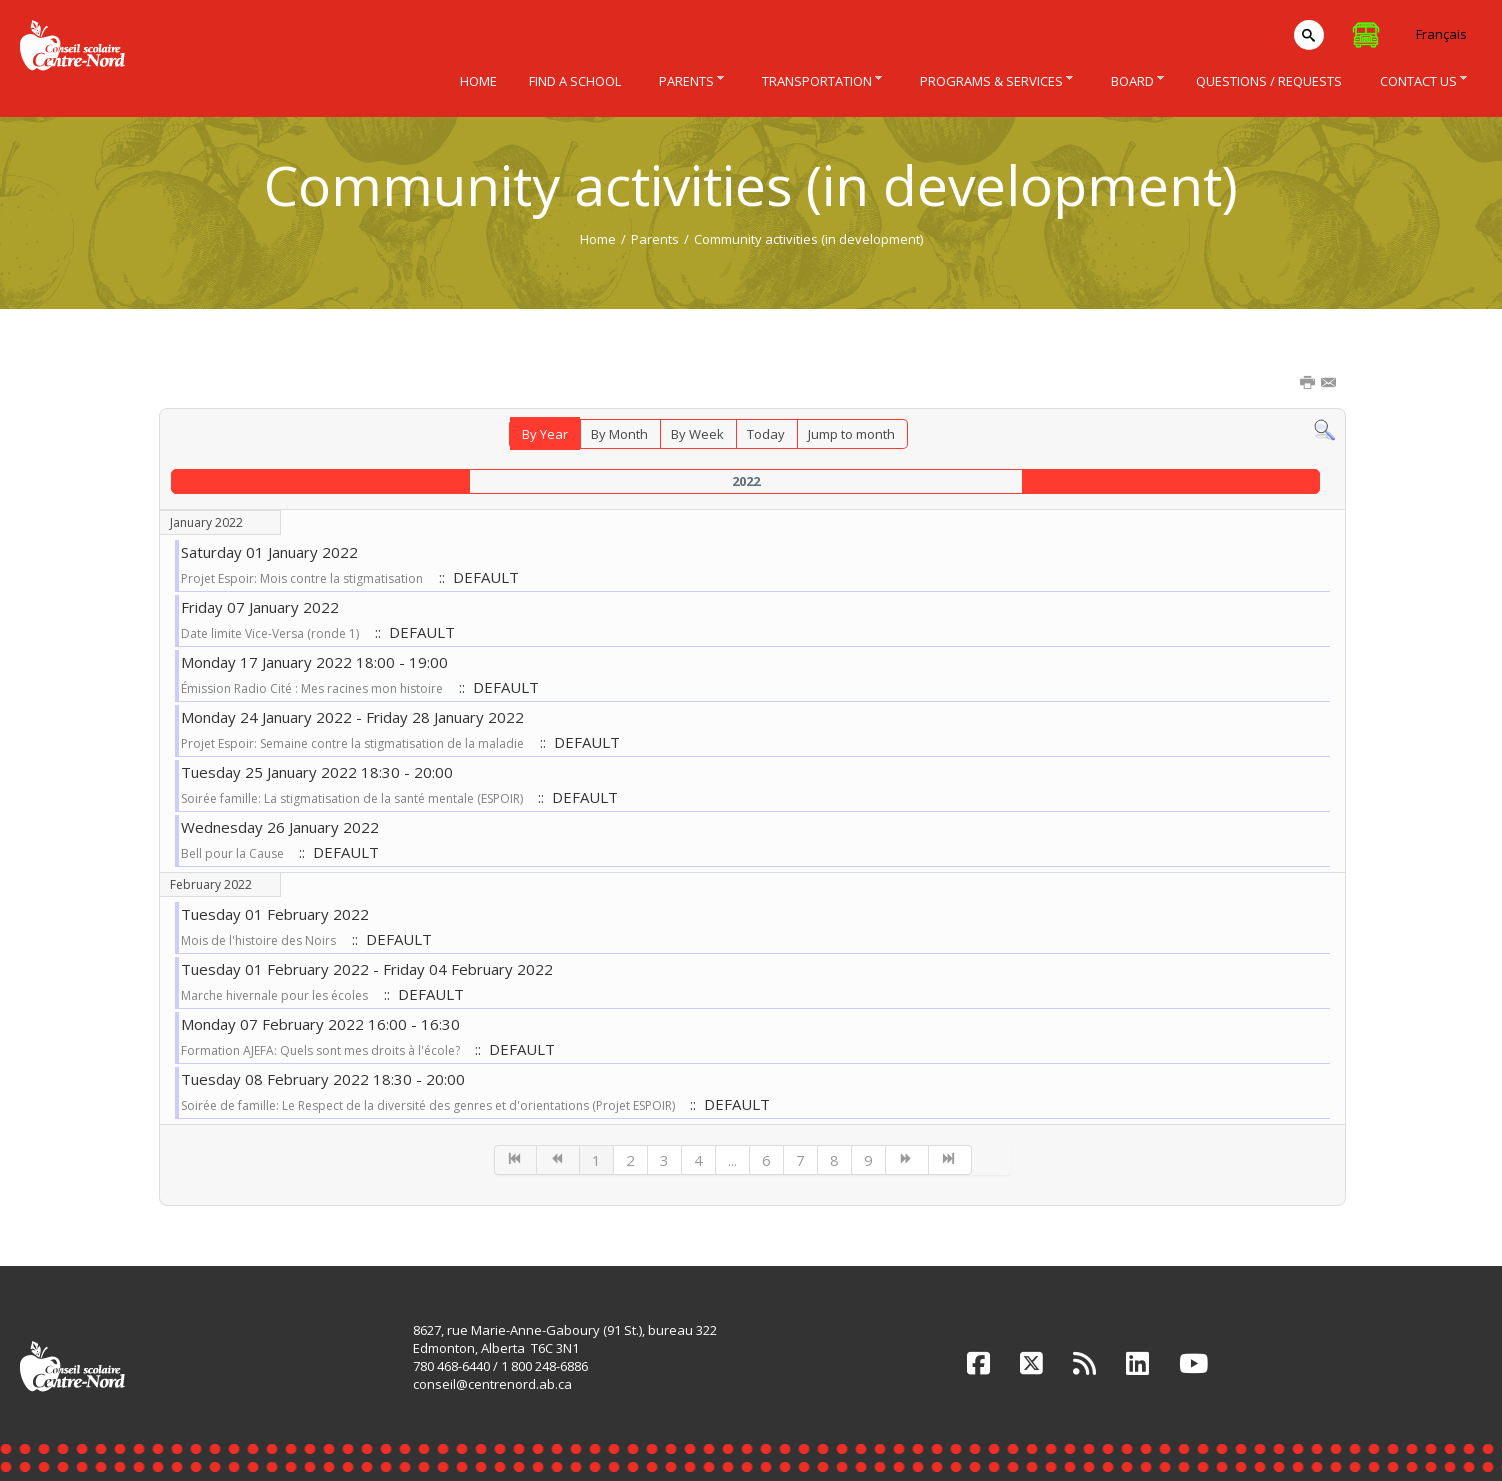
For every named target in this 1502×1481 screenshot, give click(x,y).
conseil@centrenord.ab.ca (492, 1384)
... (732, 1160)
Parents (655, 239)
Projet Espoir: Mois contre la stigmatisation (302, 578)
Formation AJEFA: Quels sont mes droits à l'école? (322, 1050)
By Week (697, 434)
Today (766, 434)
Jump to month (851, 434)
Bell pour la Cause (234, 853)
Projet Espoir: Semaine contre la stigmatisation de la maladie (352, 743)
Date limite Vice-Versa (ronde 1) (270, 633)
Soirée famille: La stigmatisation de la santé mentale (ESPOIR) (353, 798)
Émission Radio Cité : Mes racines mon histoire (312, 688)
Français (1441, 34)
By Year (545, 434)
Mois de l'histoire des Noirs (258, 940)
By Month (619, 434)
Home (598, 239)
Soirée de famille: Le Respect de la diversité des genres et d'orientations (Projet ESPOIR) (429, 1105)
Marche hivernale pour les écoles (274, 995)
